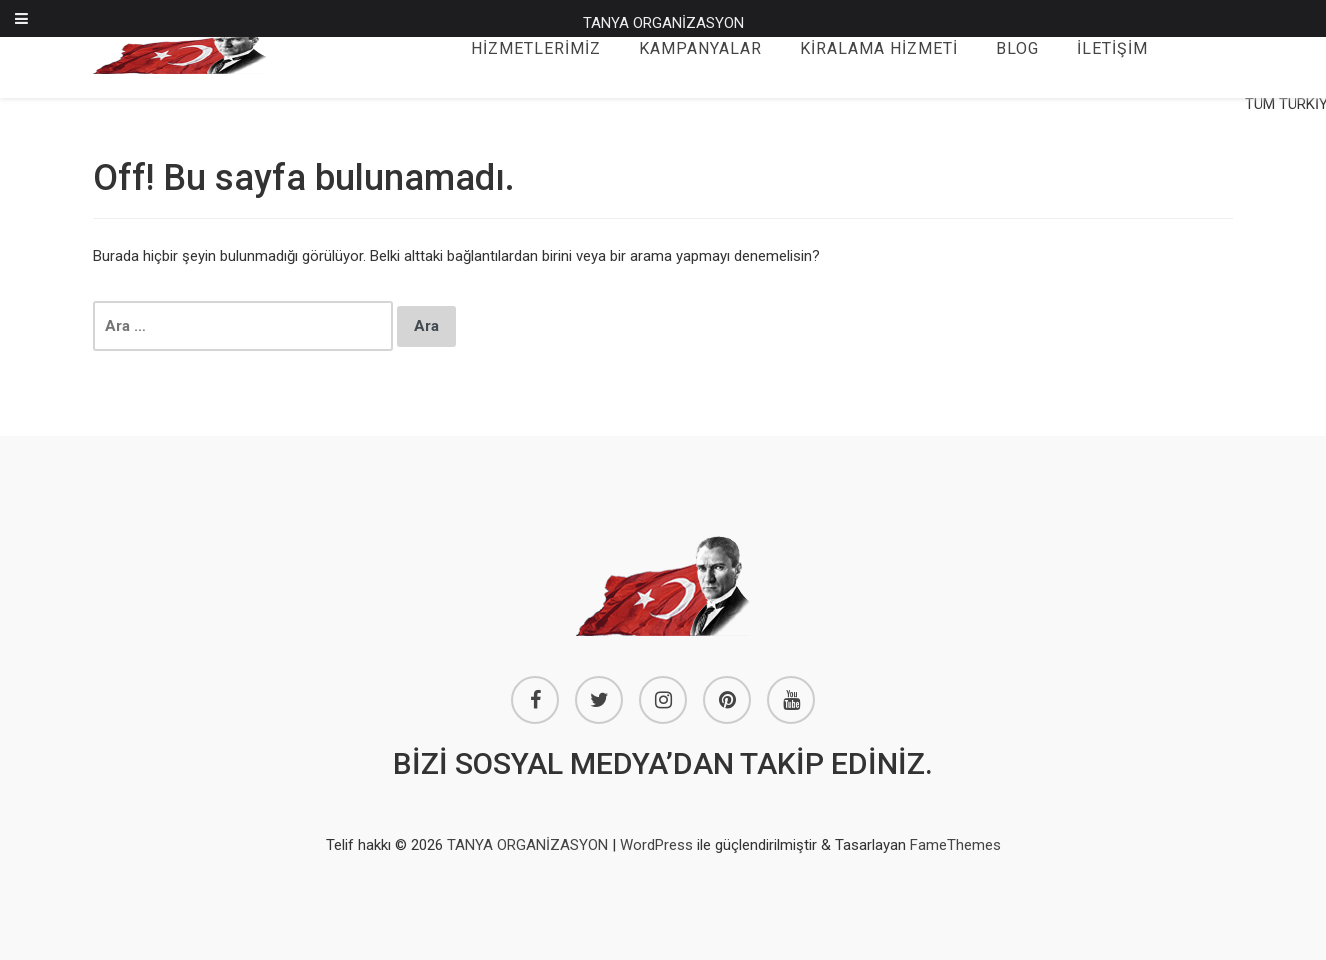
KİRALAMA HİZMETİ (879, 48)
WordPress (656, 845)
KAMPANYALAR (700, 48)
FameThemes (955, 845)
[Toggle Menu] (21, 18)
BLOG (1017, 48)
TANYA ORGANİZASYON (663, 23)
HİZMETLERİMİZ (536, 48)
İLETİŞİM (1112, 48)
